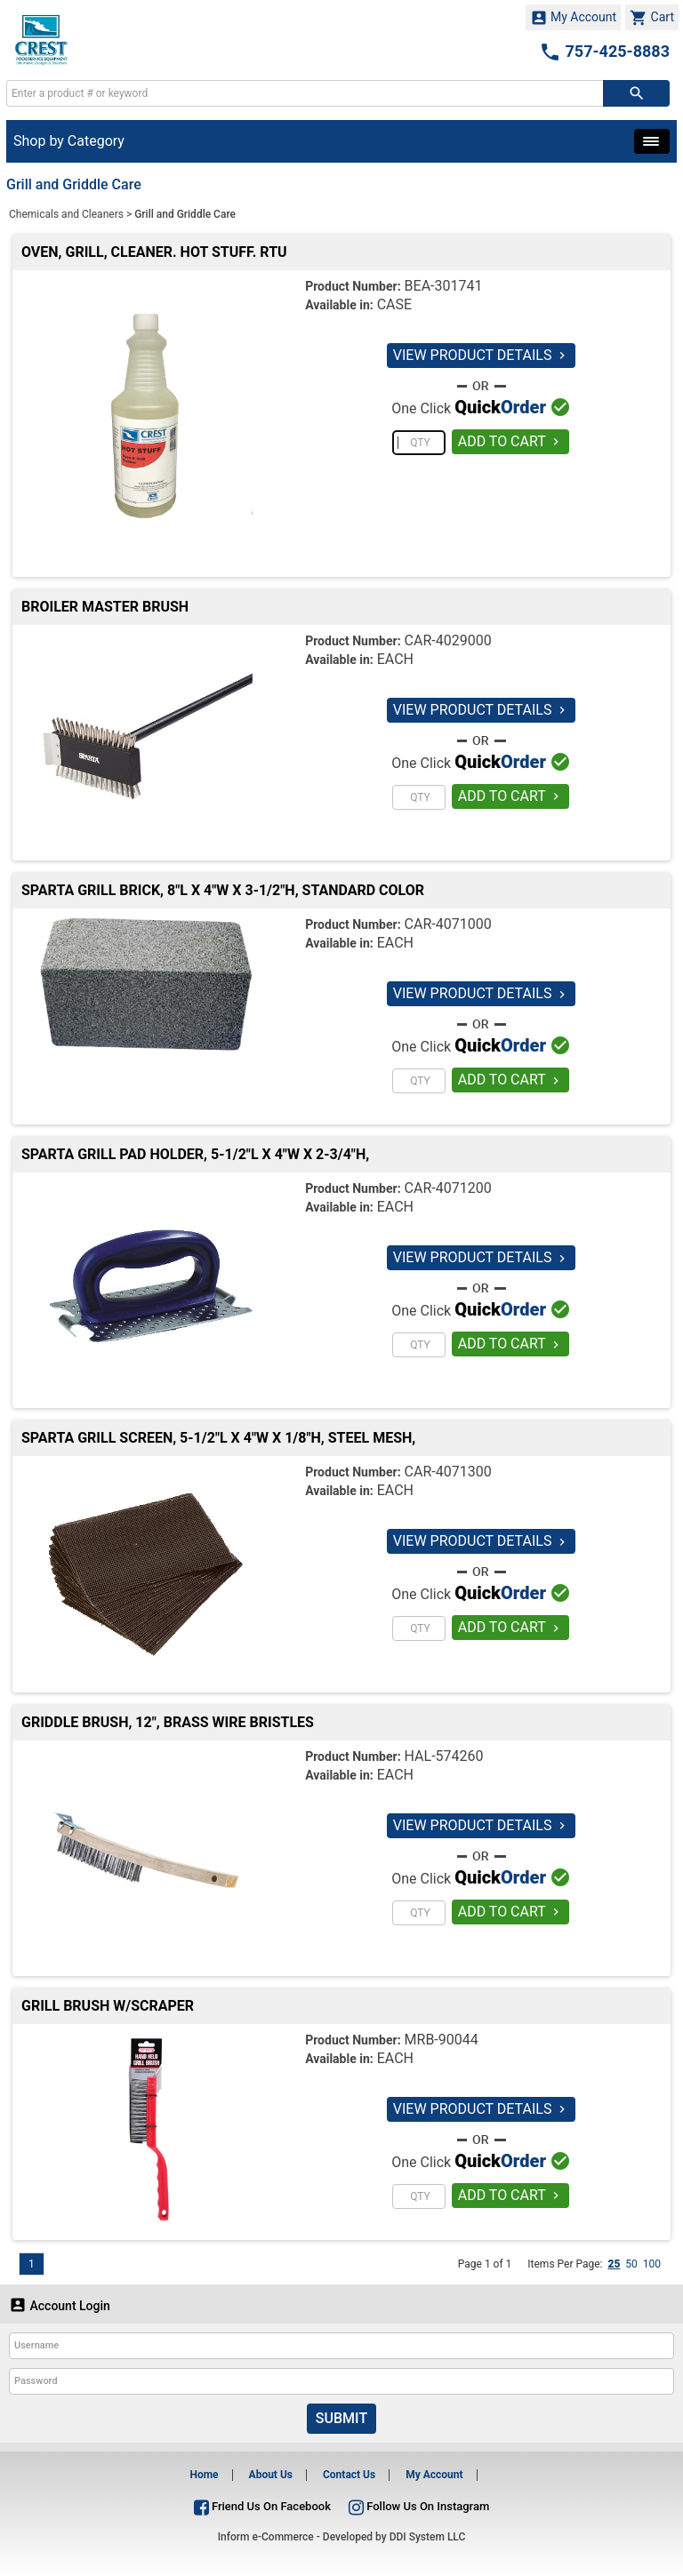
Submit (341, 2418)
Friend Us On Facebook (262, 2506)
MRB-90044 (441, 2039)
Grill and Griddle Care (185, 214)
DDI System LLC (428, 2537)
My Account (573, 18)
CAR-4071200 (448, 1188)
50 (631, 2264)
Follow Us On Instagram (419, 2506)
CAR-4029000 (448, 640)
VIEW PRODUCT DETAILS (481, 355)
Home (203, 2474)
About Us (271, 2474)
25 (613, 2264)
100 (652, 2264)
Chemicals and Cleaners (66, 214)
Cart (652, 18)
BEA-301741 (444, 285)
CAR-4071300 (448, 1471)
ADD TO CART (511, 441)
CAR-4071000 (448, 924)
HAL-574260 (444, 1756)
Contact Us (349, 2474)
